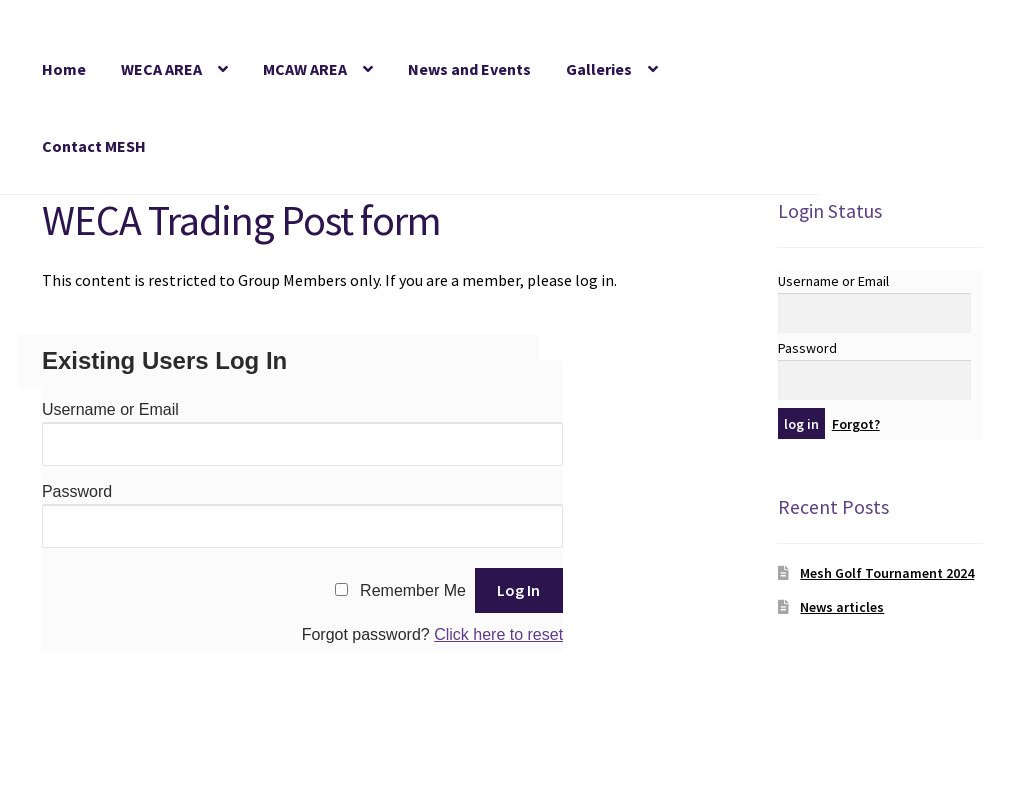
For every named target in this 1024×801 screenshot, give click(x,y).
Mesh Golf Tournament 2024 (887, 573)
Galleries (599, 69)
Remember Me (413, 590)
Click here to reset (498, 634)
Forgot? (856, 424)
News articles (842, 607)
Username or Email (110, 409)
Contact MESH (94, 146)
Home (64, 69)
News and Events (469, 69)
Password (77, 491)
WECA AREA (161, 69)
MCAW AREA (305, 69)
